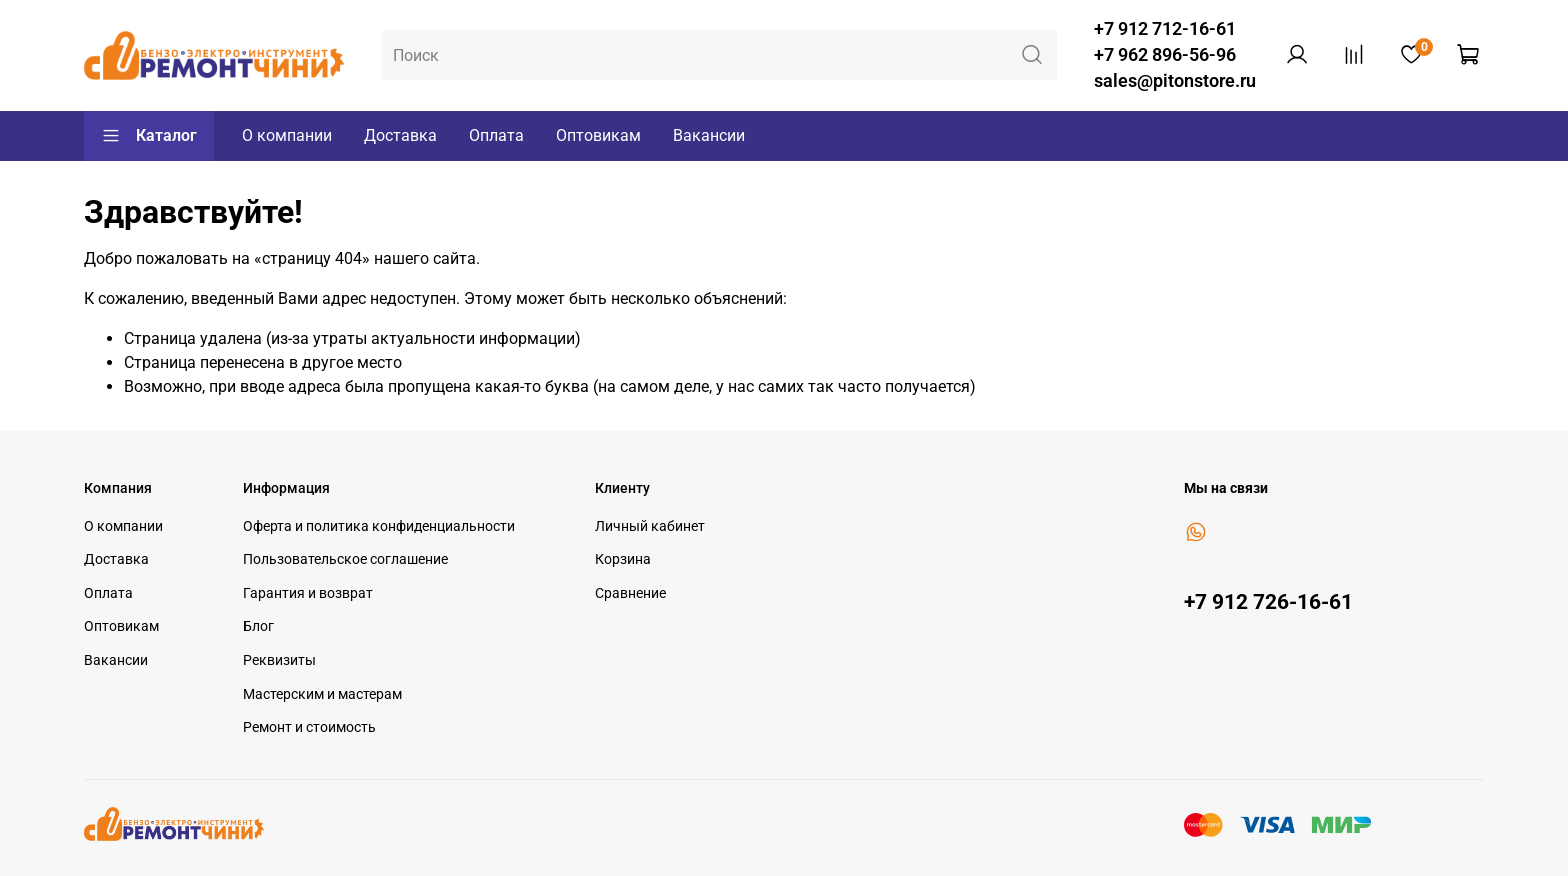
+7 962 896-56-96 (1165, 55)
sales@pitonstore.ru (1175, 81)
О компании (287, 135)
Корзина (623, 559)
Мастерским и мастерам (322, 694)
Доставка (400, 135)
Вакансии (709, 135)
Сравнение (630, 593)
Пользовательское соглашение (345, 559)
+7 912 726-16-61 (1268, 602)
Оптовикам (598, 135)
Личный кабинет (650, 526)
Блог (258, 626)
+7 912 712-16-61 (1165, 29)
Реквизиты (279, 660)
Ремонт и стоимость (309, 727)
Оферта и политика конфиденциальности (379, 526)
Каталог (149, 136)
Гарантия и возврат (308, 593)
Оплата (496, 135)
